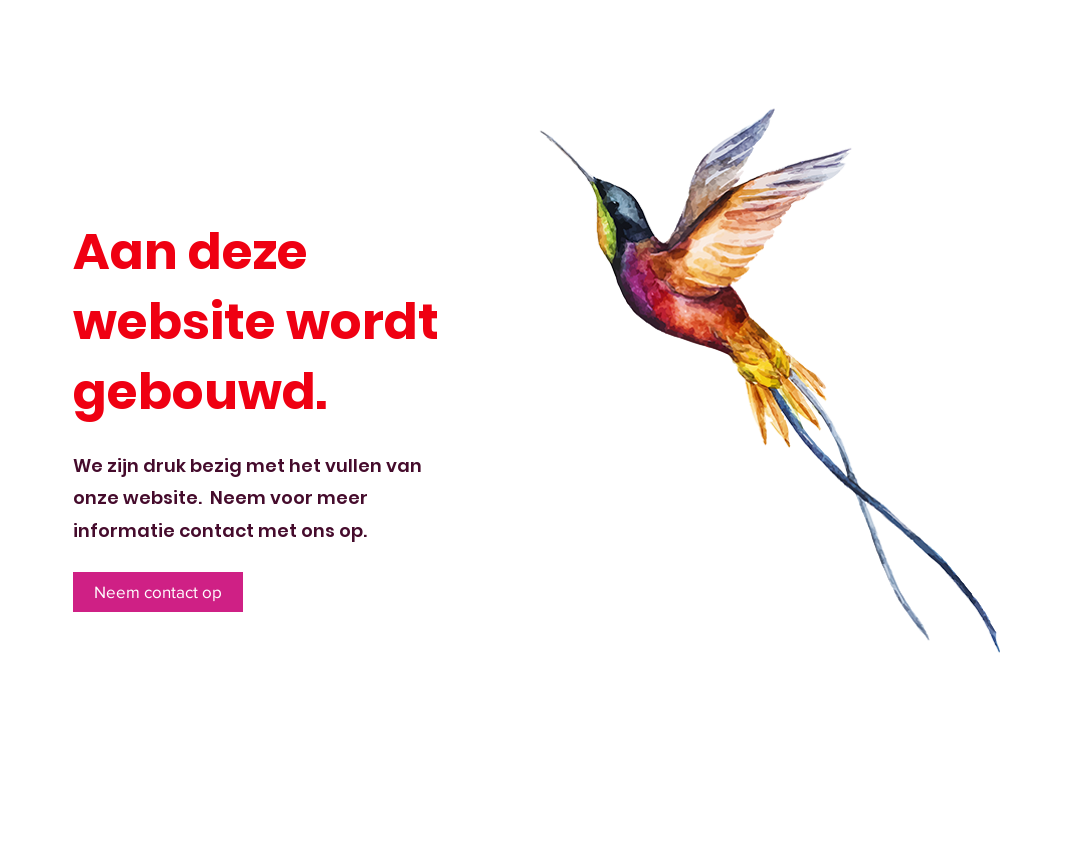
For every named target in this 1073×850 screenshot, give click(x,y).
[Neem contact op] (158, 592)
